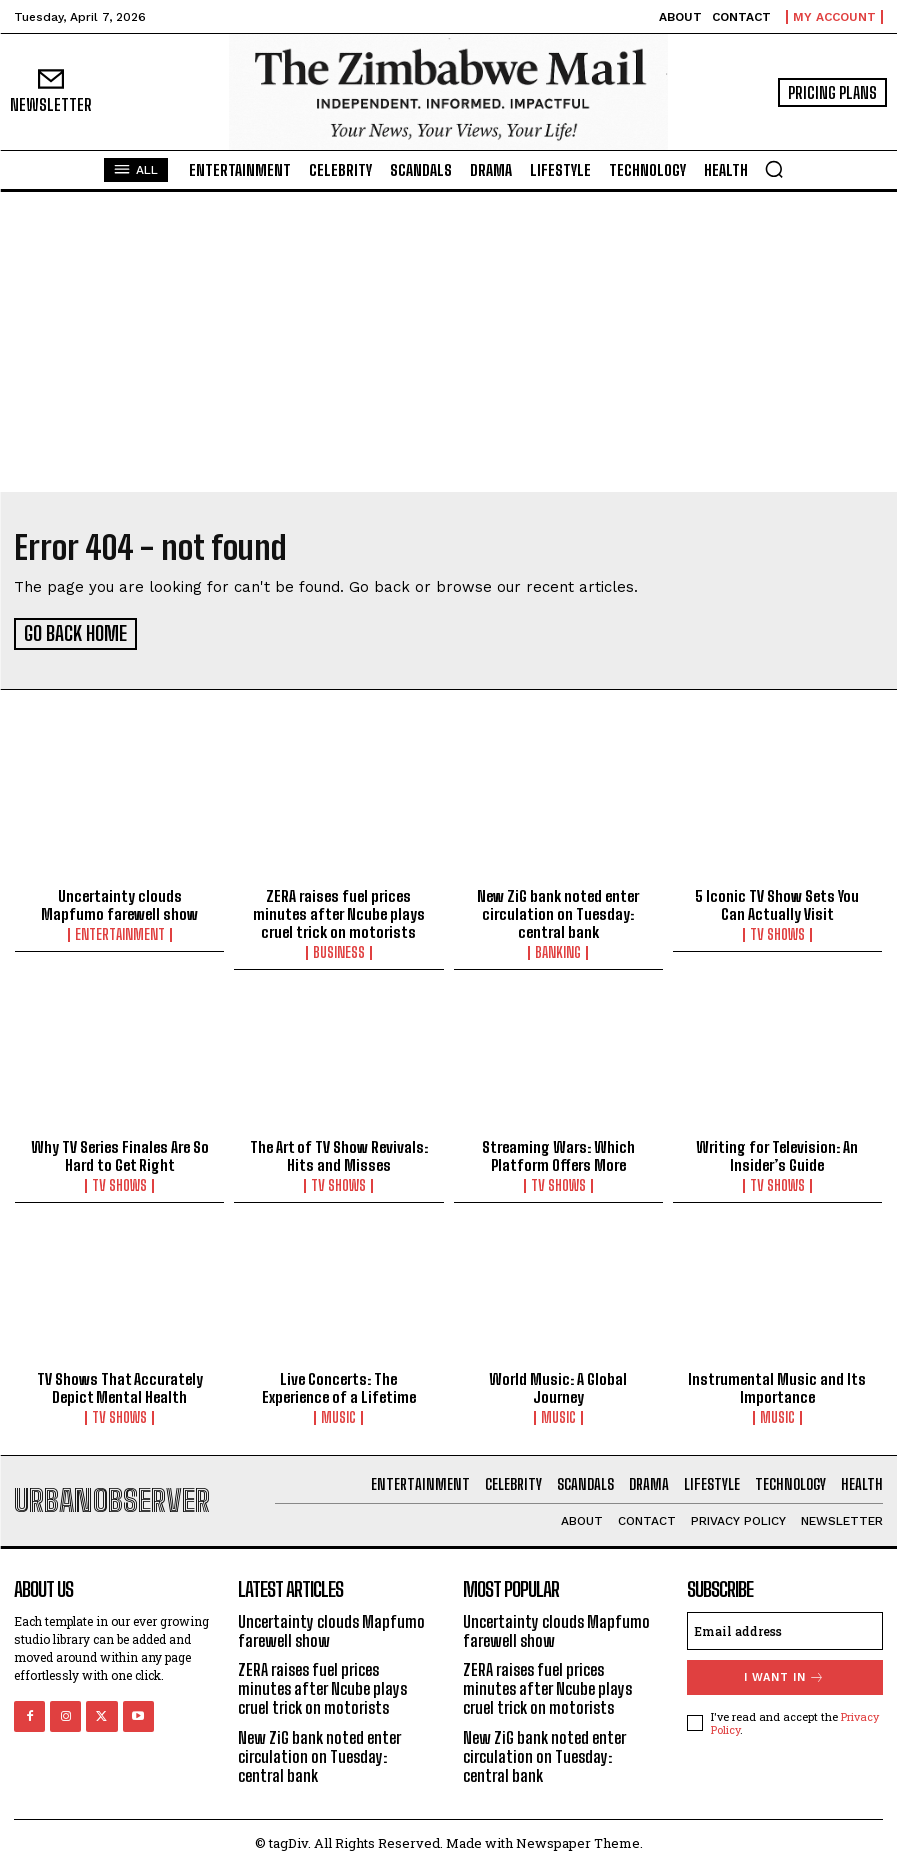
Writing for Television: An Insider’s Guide (777, 1153)
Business (339, 950)
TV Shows (777, 932)
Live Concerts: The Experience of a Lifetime (339, 1385)
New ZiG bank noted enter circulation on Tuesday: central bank (558, 911)
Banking (558, 950)
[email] (785, 1627)
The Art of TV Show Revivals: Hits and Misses (339, 1153)
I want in (784, 1673)
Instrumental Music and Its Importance (777, 1385)
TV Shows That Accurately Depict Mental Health (120, 1385)
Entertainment (120, 932)
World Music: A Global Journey (558, 1385)
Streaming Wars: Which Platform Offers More (558, 1153)
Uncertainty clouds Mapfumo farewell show (119, 902)
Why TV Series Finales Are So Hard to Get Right (120, 1153)
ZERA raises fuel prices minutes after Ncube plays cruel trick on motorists (339, 911)
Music (338, 1415)
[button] (774, 169)
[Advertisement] (448, 342)
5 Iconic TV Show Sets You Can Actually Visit (777, 902)
